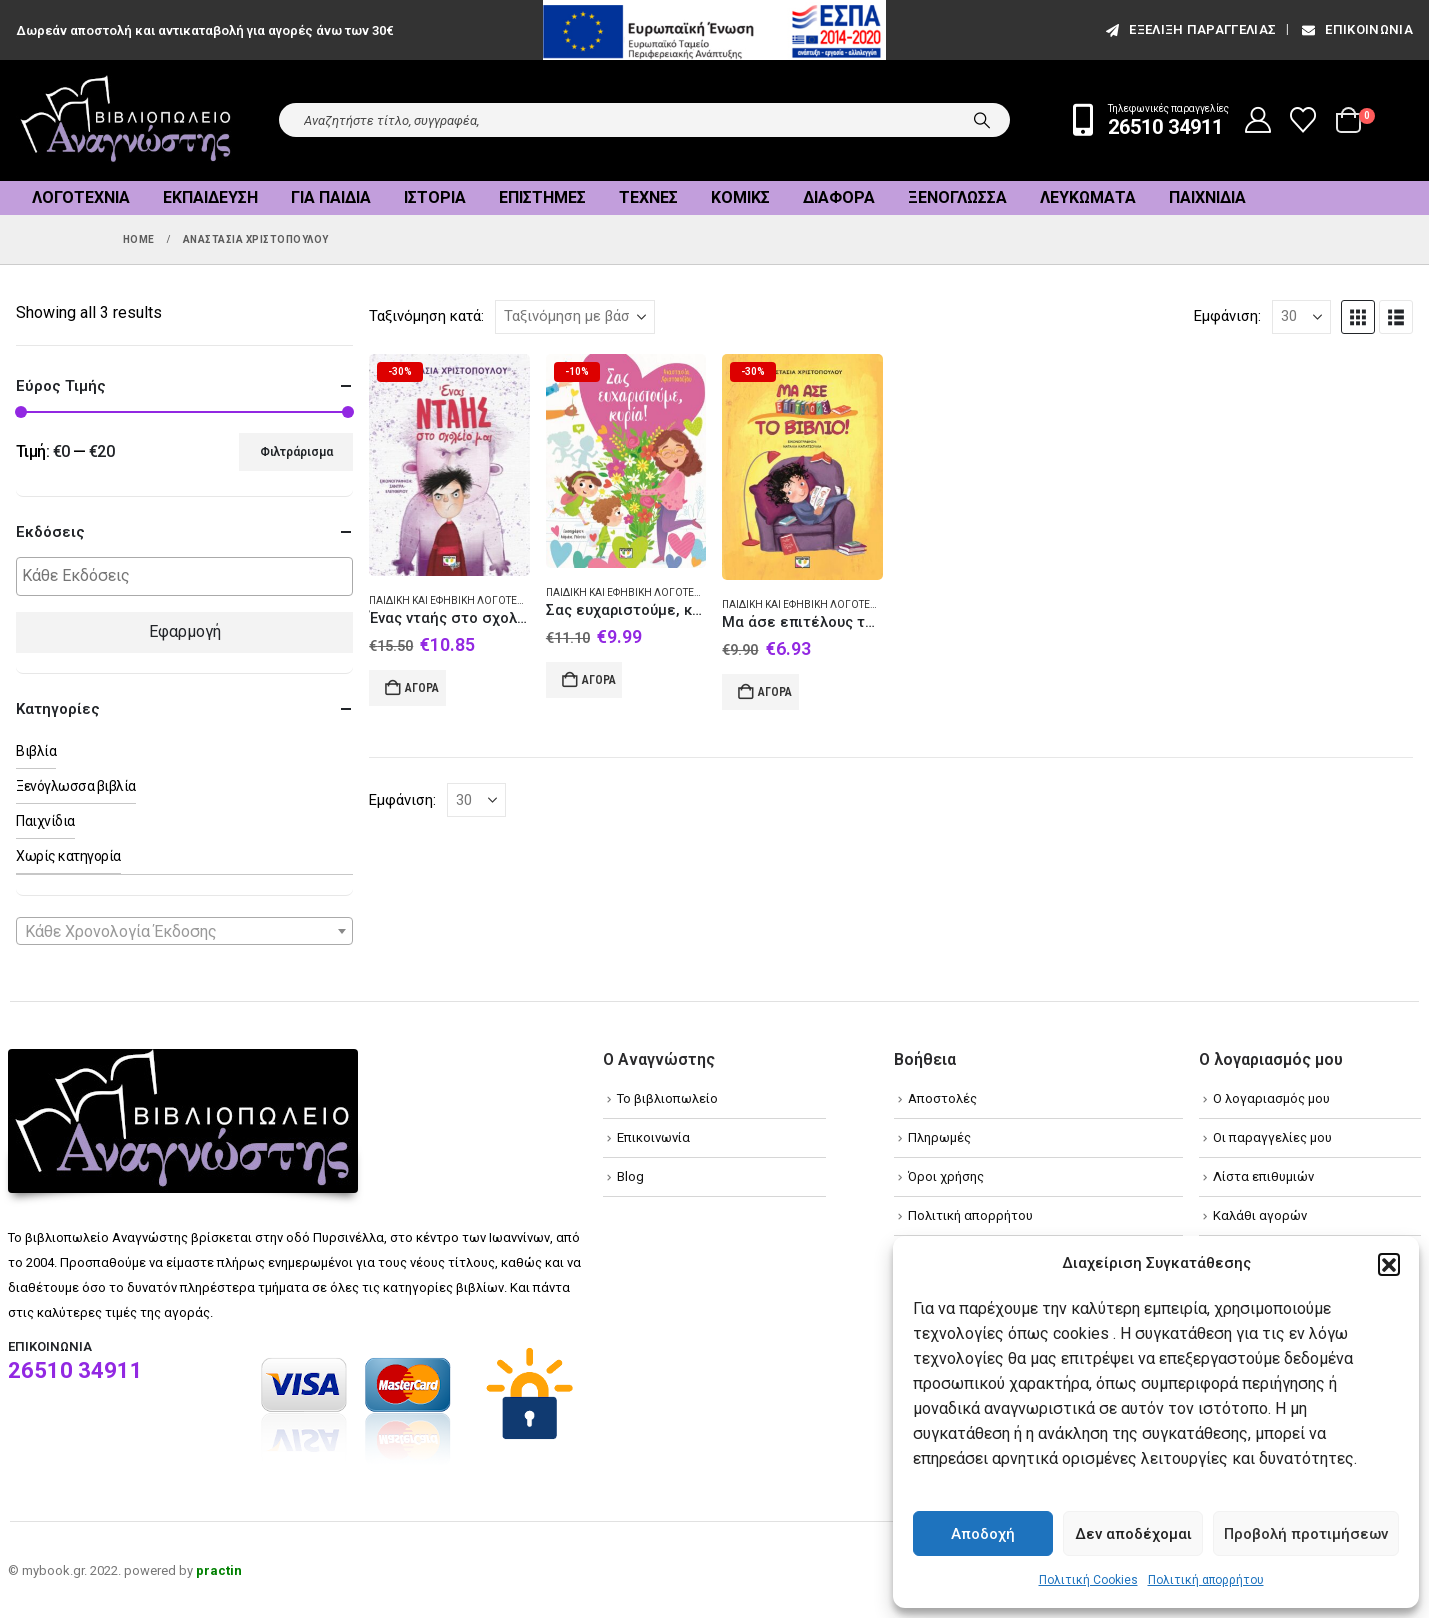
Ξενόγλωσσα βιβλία (76, 786)
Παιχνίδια (1207, 197)
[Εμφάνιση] (1301, 317)
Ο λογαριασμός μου (1271, 1098)
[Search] (982, 120)
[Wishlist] (1303, 120)
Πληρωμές (939, 1137)
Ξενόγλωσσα (957, 197)
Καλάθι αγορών (1260, 1215)
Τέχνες (648, 197)
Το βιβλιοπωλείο (667, 1098)
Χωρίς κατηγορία (68, 856)
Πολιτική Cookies (1088, 1580)
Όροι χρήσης (946, 1176)
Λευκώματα (1088, 197)
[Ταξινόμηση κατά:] (575, 317)
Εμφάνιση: (1227, 316)
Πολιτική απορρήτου (1206, 1580)
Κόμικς (740, 197)
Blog (630, 1176)
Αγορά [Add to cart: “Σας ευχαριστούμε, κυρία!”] (599, 680)
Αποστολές (942, 1098)
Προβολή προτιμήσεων (1306, 1534)
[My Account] (1258, 120)
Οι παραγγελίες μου (1272, 1137)
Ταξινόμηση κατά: (426, 316)
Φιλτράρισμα (296, 452)
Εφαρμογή (185, 631)
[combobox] (184, 931)
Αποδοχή (983, 1534)
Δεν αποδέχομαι (1133, 1534)
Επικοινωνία (1356, 29)
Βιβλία (36, 751)
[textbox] (189, 576)
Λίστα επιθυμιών (1263, 1176)
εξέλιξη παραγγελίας (1189, 29)
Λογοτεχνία (81, 197)
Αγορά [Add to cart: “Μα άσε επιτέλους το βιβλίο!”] (775, 692)
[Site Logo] (126, 120)
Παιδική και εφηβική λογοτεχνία (455, 600)
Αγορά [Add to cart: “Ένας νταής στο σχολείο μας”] (422, 688)
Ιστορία (435, 197)
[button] (1389, 1264)
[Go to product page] (449, 465)
